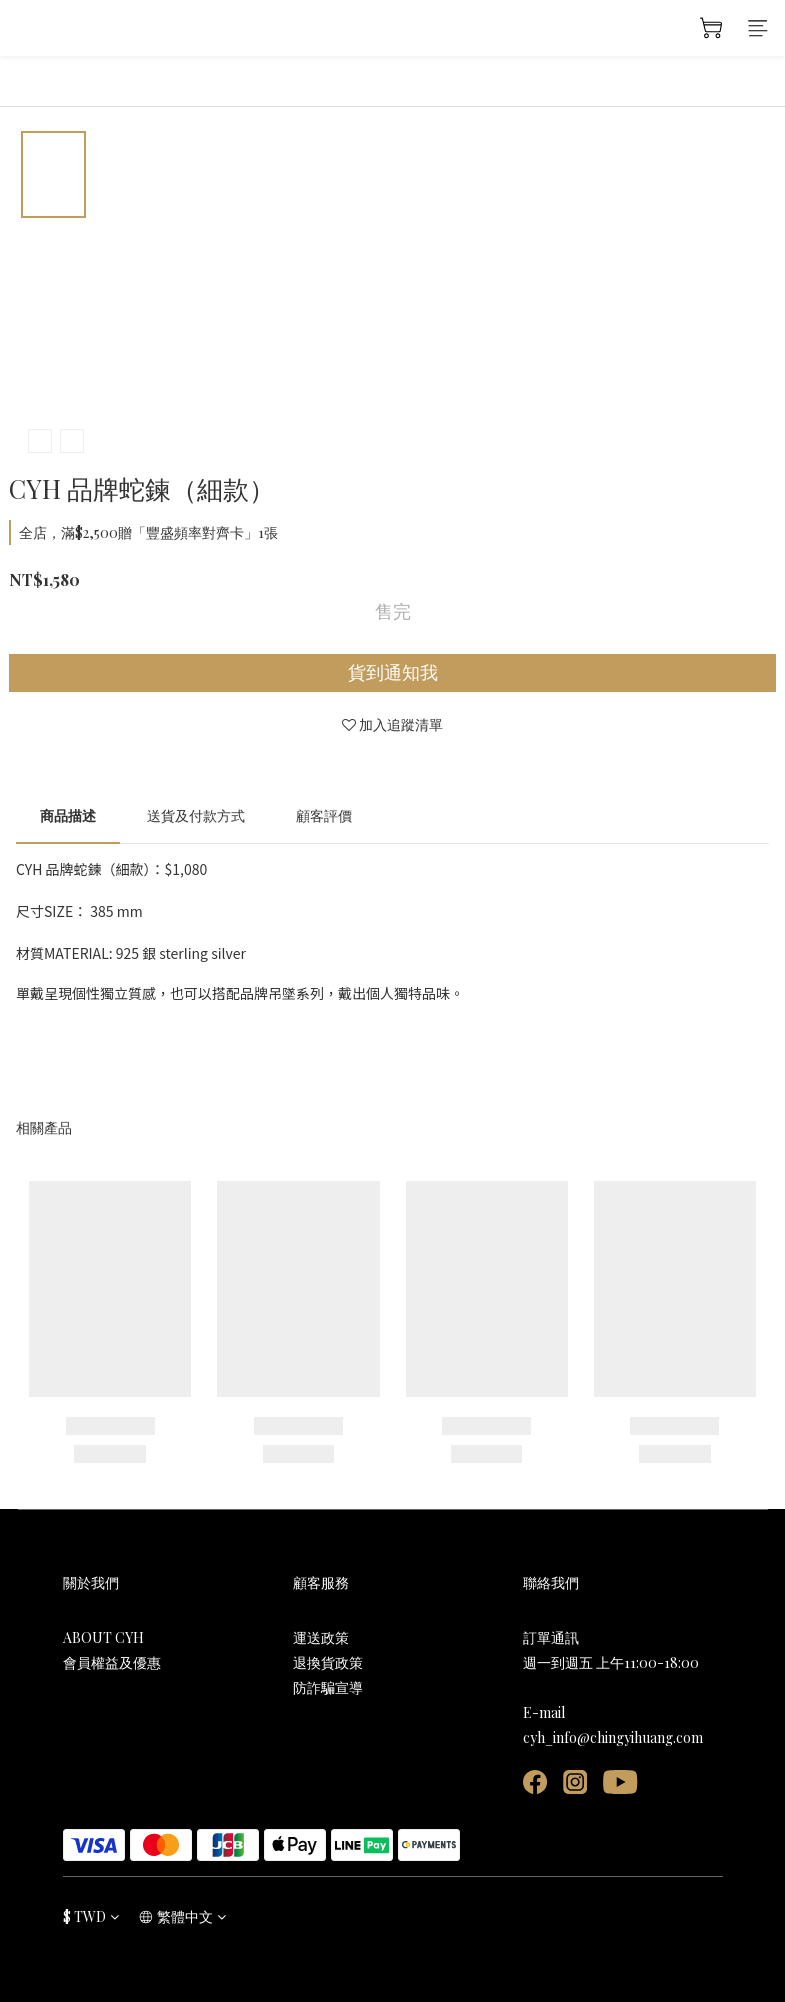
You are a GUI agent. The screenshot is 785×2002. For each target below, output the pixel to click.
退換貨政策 (328, 1662)
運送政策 (321, 1637)
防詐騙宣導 (328, 1687)
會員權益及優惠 (112, 1662)
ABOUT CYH (103, 1637)
